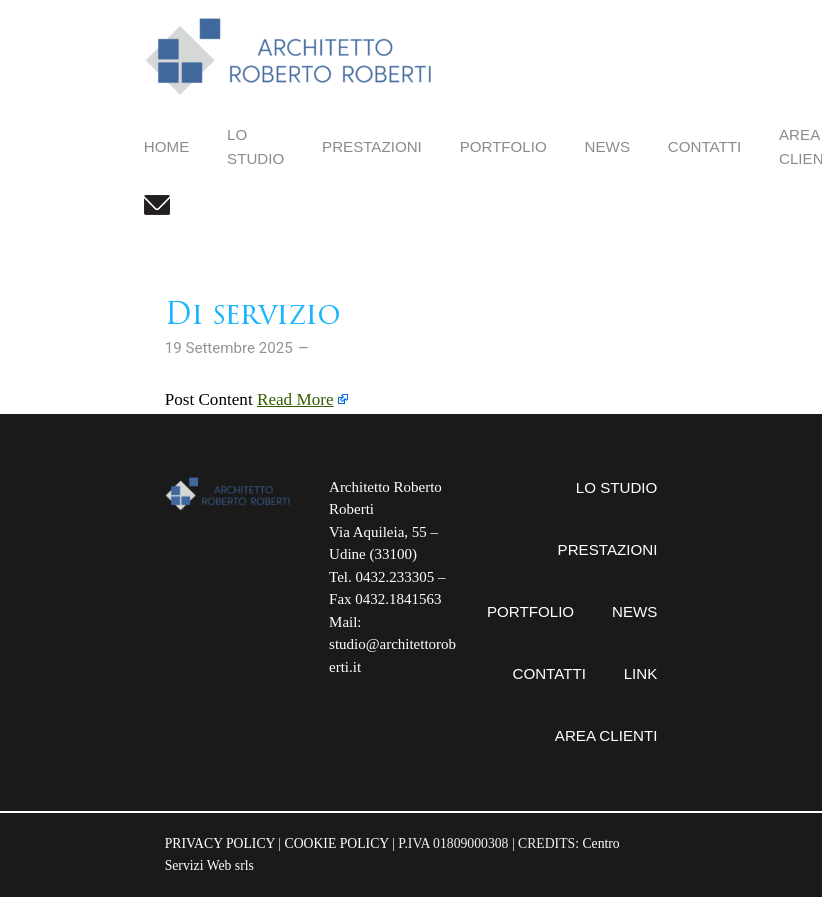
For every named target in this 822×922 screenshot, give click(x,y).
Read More (295, 399)
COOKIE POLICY (337, 843)
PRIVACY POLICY (220, 843)
